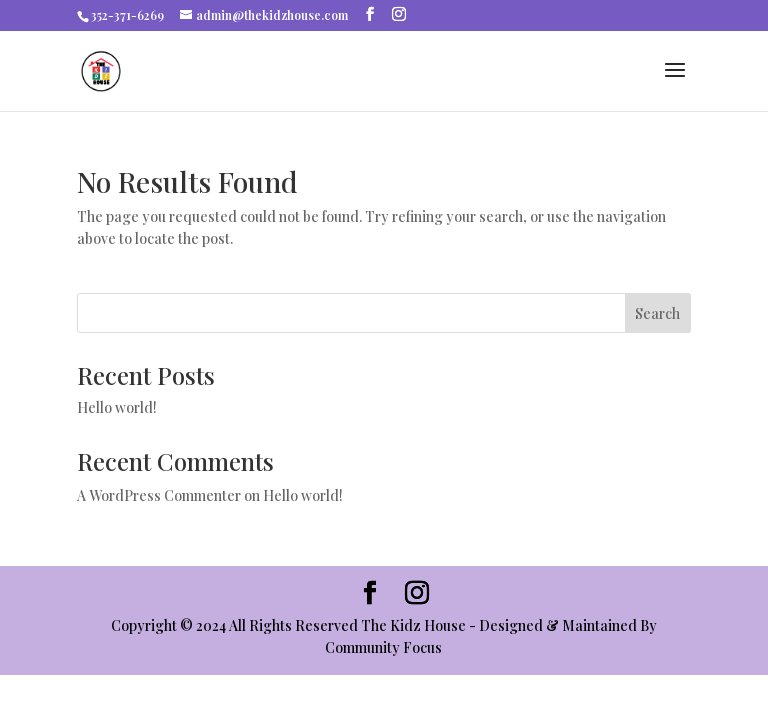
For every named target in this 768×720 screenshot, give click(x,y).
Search (657, 313)
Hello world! (117, 407)
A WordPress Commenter (159, 495)
